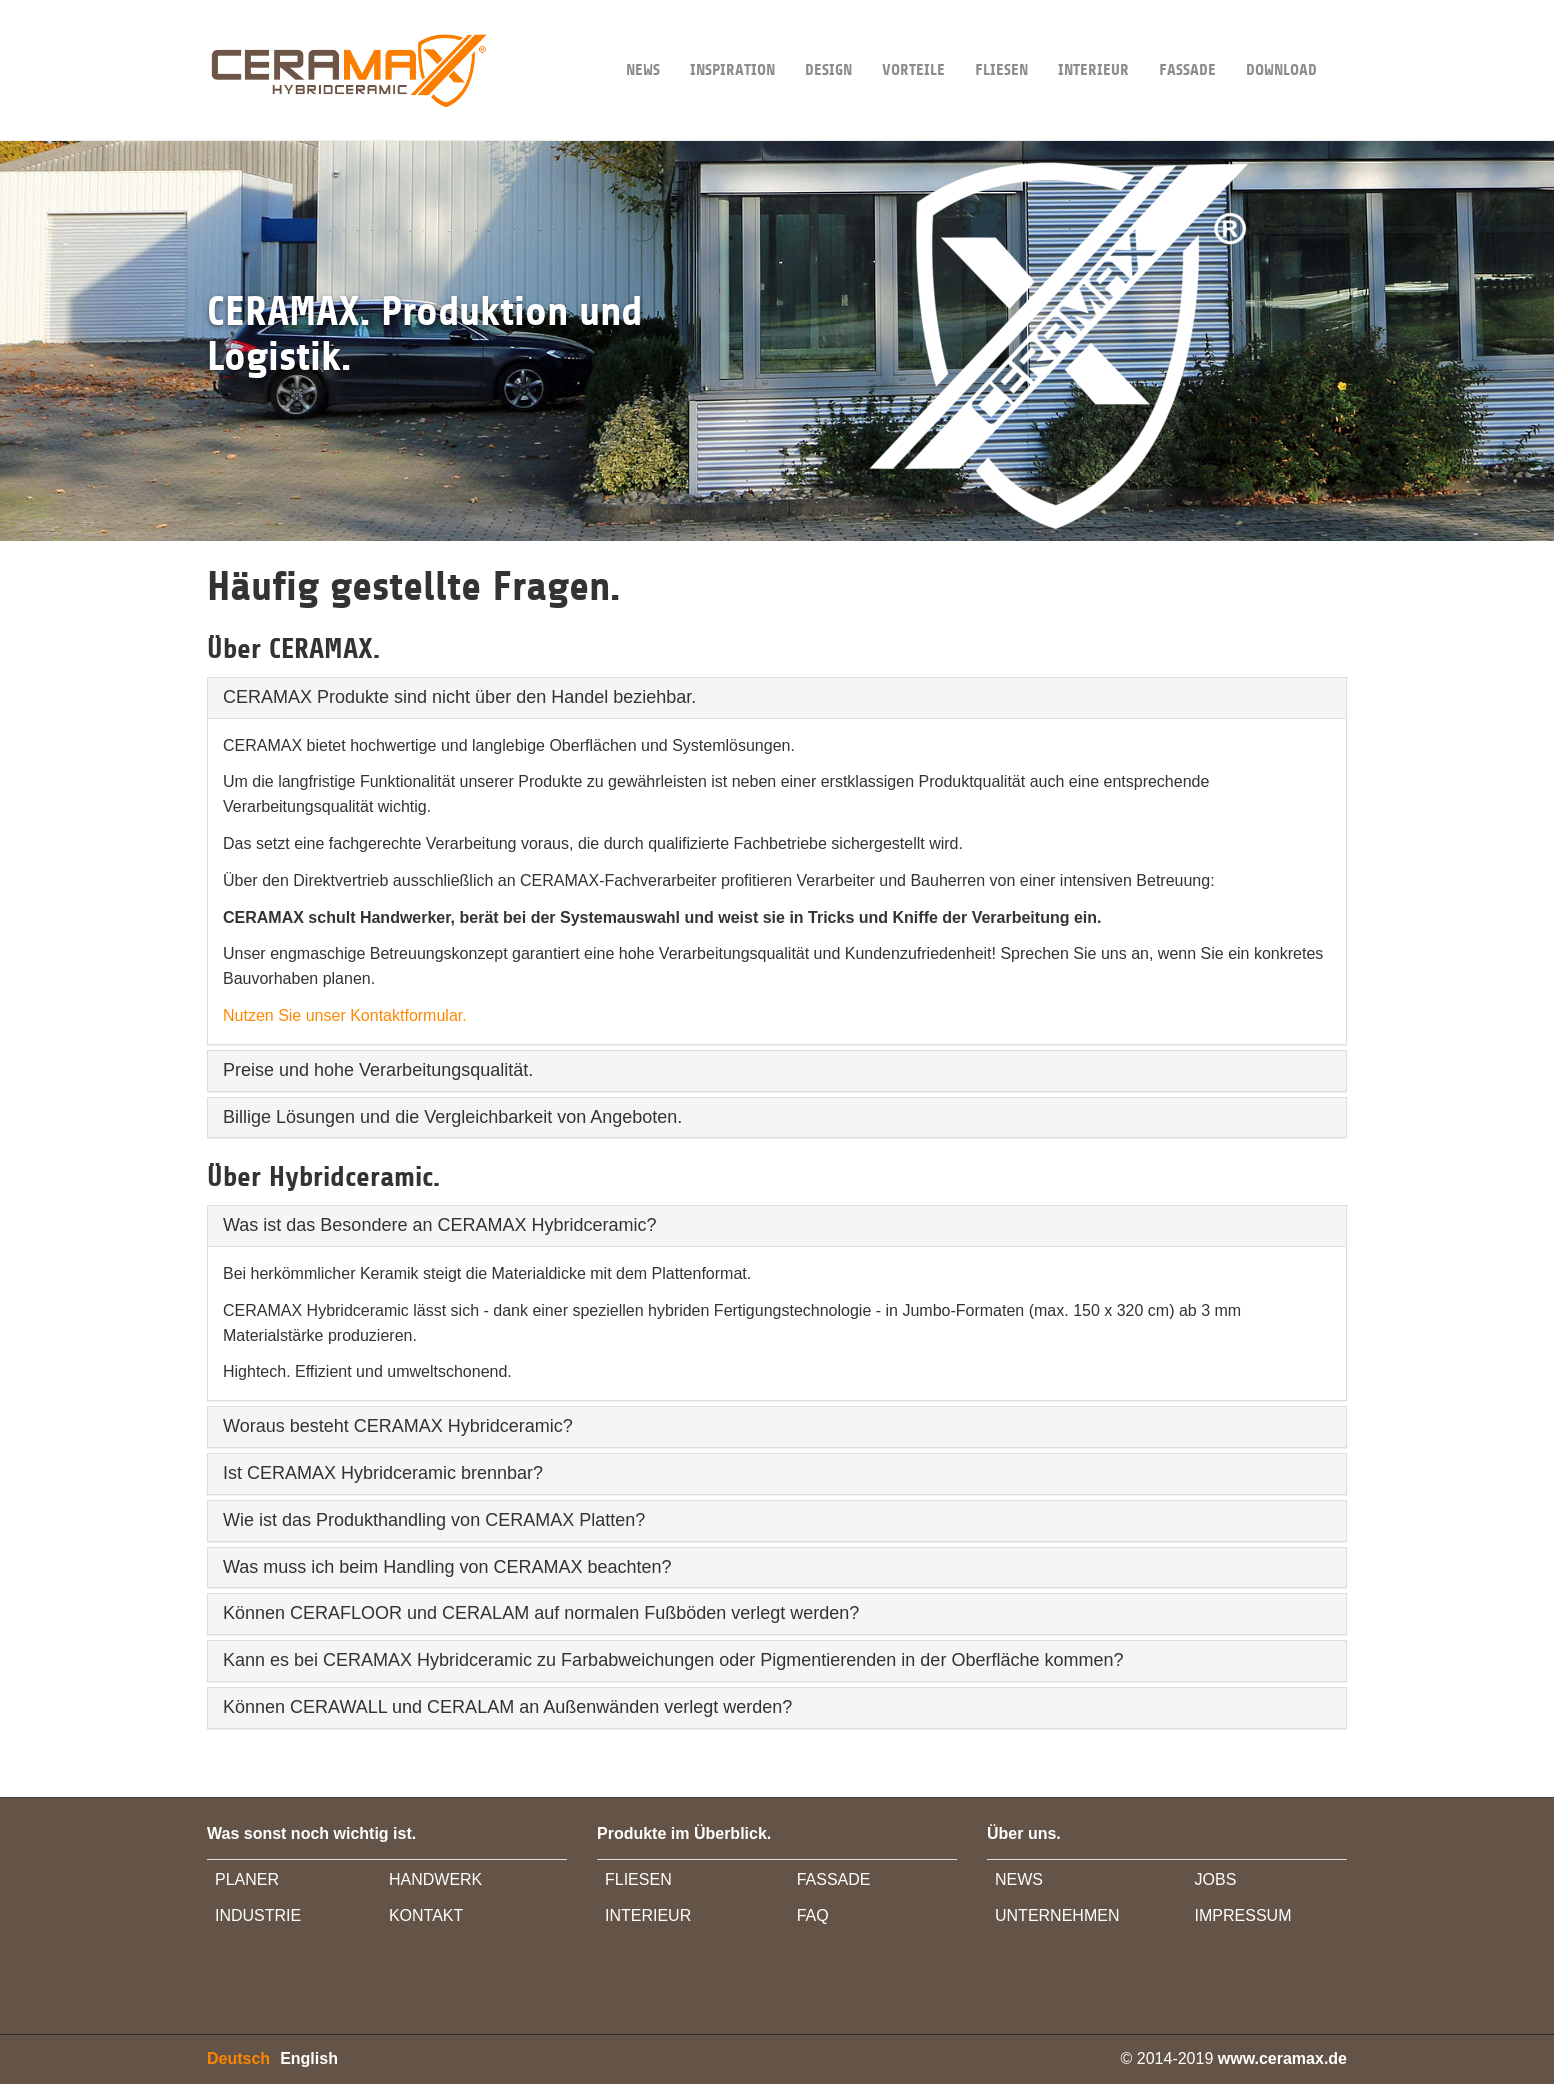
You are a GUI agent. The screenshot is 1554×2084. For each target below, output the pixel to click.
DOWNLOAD (1281, 39)
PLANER (247, 1879)
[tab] (777, 698)
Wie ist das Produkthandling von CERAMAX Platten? (434, 1520)
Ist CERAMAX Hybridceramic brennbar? (383, 1473)
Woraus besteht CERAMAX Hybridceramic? (398, 1426)
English (309, 2058)
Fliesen (1001, 39)
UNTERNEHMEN (1057, 1915)
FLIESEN (638, 1879)
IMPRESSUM (1243, 1915)
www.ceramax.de (1282, 2058)
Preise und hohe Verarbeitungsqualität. (378, 1070)
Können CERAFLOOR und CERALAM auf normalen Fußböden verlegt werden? (541, 1613)
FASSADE (1187, 39)
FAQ (813, 1915)
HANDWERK (435, 1879)
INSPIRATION (732, 39)
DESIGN (828, 39)
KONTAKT (426, 1915)
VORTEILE (913, 39)
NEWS (643, 39)
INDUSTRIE (258, 1915)
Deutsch (238, 2058)
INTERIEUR (1093, 39)
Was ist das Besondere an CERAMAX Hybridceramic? (440, 1225)
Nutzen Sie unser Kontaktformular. (345, 1015)
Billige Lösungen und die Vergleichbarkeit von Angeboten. (452, 1117)
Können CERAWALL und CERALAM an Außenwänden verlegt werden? (507, 1707)
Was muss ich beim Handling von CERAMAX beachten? (447, 1567)
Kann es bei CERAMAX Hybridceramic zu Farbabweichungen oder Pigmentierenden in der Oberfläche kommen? (673, 1660)
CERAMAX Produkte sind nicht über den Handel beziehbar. (459, 697)
